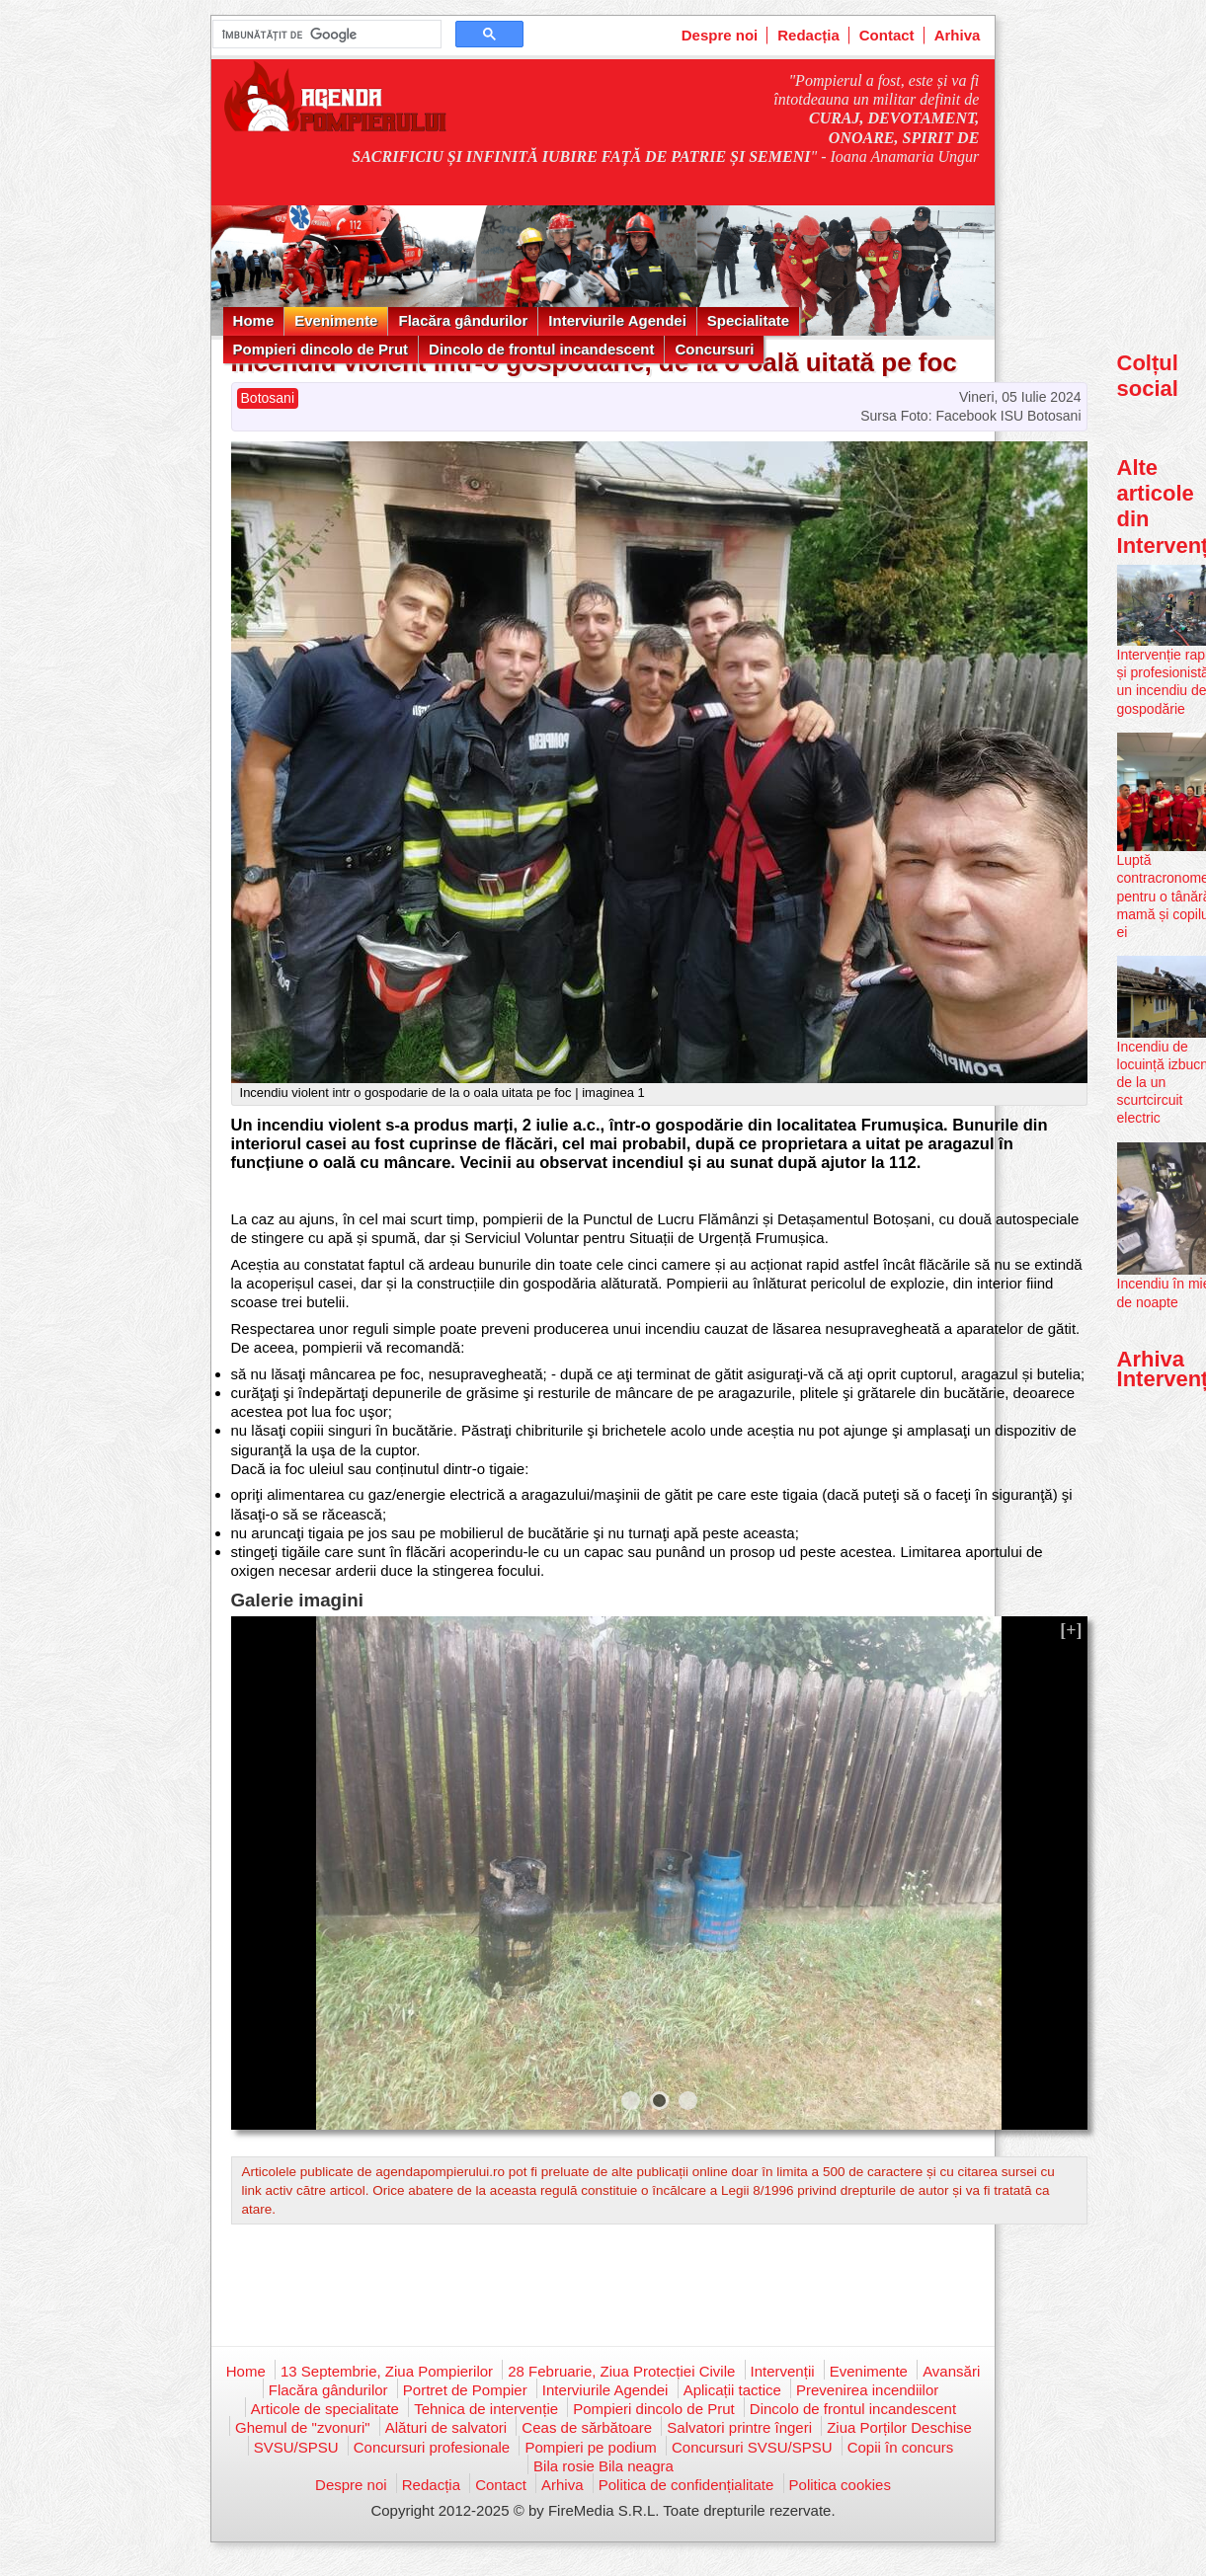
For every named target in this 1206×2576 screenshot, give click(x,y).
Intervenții (783, 2371)
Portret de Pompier (465, 2389)
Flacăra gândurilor (462, 320)
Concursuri (714, 349)
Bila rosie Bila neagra (603, 2466)
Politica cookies (840, 2484)
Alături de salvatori (446, 2427)
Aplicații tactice (732, 2389)
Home (254, 320)
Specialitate (748, 320)
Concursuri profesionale (432, 2447)
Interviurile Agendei (616, 320)
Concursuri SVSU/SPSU (752, 2447)
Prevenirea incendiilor (867, 2389)
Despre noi (720, 35)
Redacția (808, 35)
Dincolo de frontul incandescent (541, 349)
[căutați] (325, 34)
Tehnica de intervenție (486, 2408)
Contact (887, 35)
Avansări (951, 2371)
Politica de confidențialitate (686, 2484)
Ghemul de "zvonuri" (302, 2427)
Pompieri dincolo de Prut (321, 349)
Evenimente (335, 320)
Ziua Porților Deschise (899, 2427)
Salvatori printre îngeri (739, 2427)
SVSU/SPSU (296, 2447)
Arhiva (957, 35)
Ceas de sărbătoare (587, 2427)
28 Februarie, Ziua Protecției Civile (621, 2371)
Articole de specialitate (325, 2408)
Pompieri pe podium (590, 2447)
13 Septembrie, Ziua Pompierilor (387, 2371)
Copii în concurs (900, 2447)
